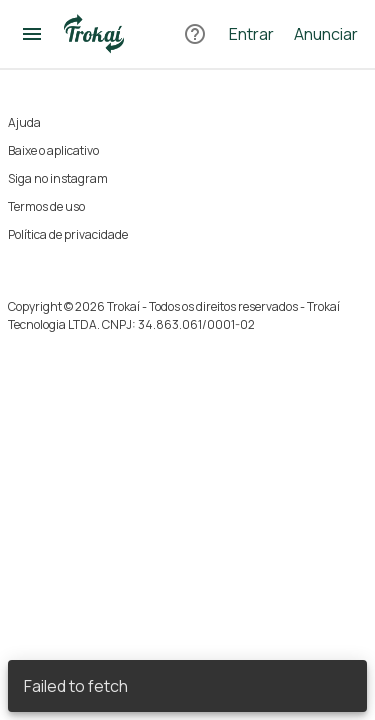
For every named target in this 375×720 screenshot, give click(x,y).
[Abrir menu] (32, 34)
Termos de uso (46, 206)
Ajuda (24, 122)
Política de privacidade (68, 234)
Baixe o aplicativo (53, 150)
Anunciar (326, 34)
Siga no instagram (58, 178)
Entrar (251, 34)
